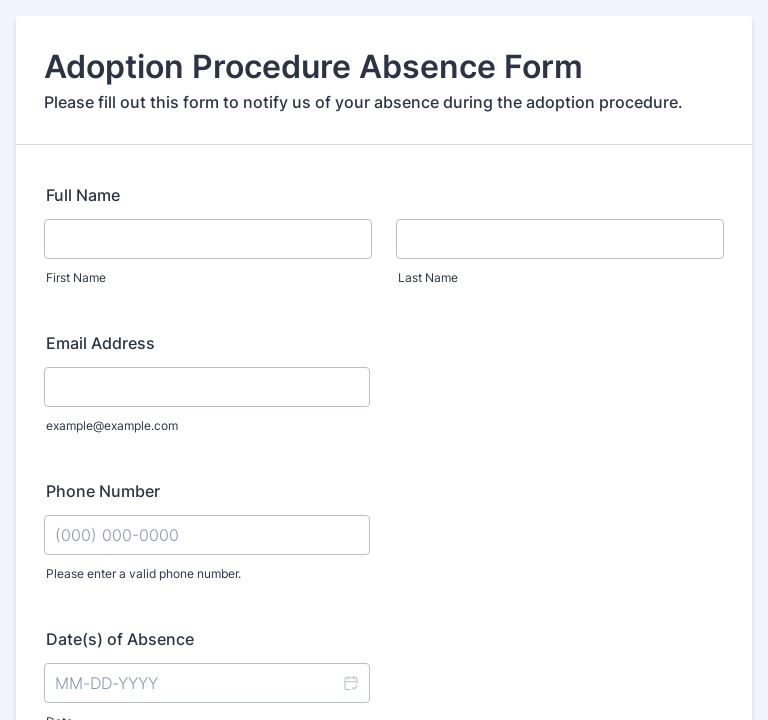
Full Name (83, 195)
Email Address (100, 343)
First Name (76, 277)
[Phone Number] (207, 535)
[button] (350, 683)
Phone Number (103, 491)
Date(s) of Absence (120, 639)
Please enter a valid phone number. (143, 573)
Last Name (428, 277)
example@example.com (112, 425)
